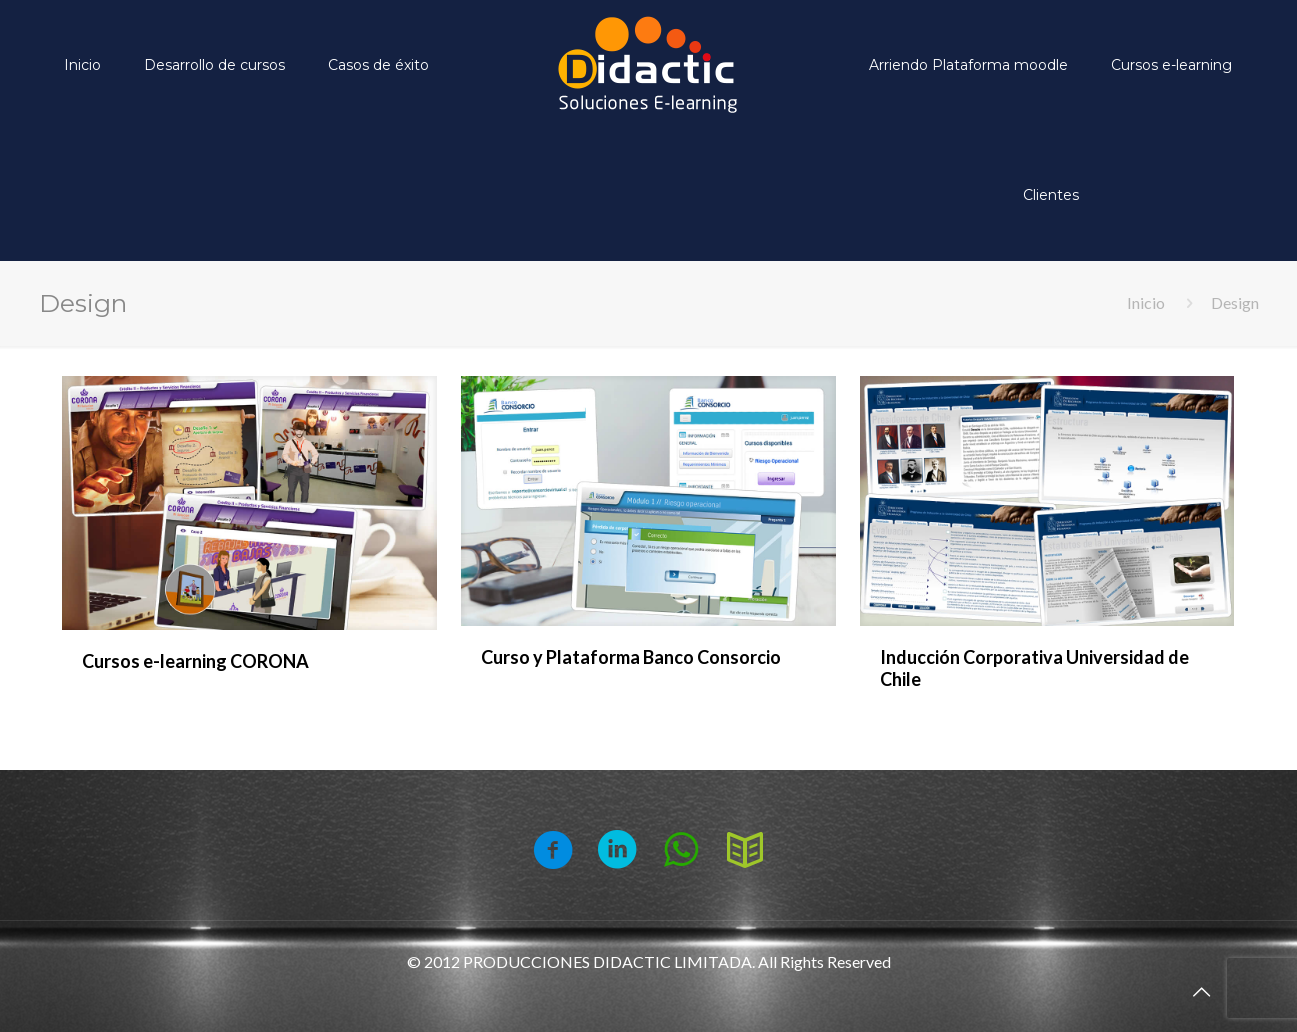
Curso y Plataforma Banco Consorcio (631, 657)
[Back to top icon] (1201, 991)
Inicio (1146, 302)
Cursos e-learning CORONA (195, 661)
